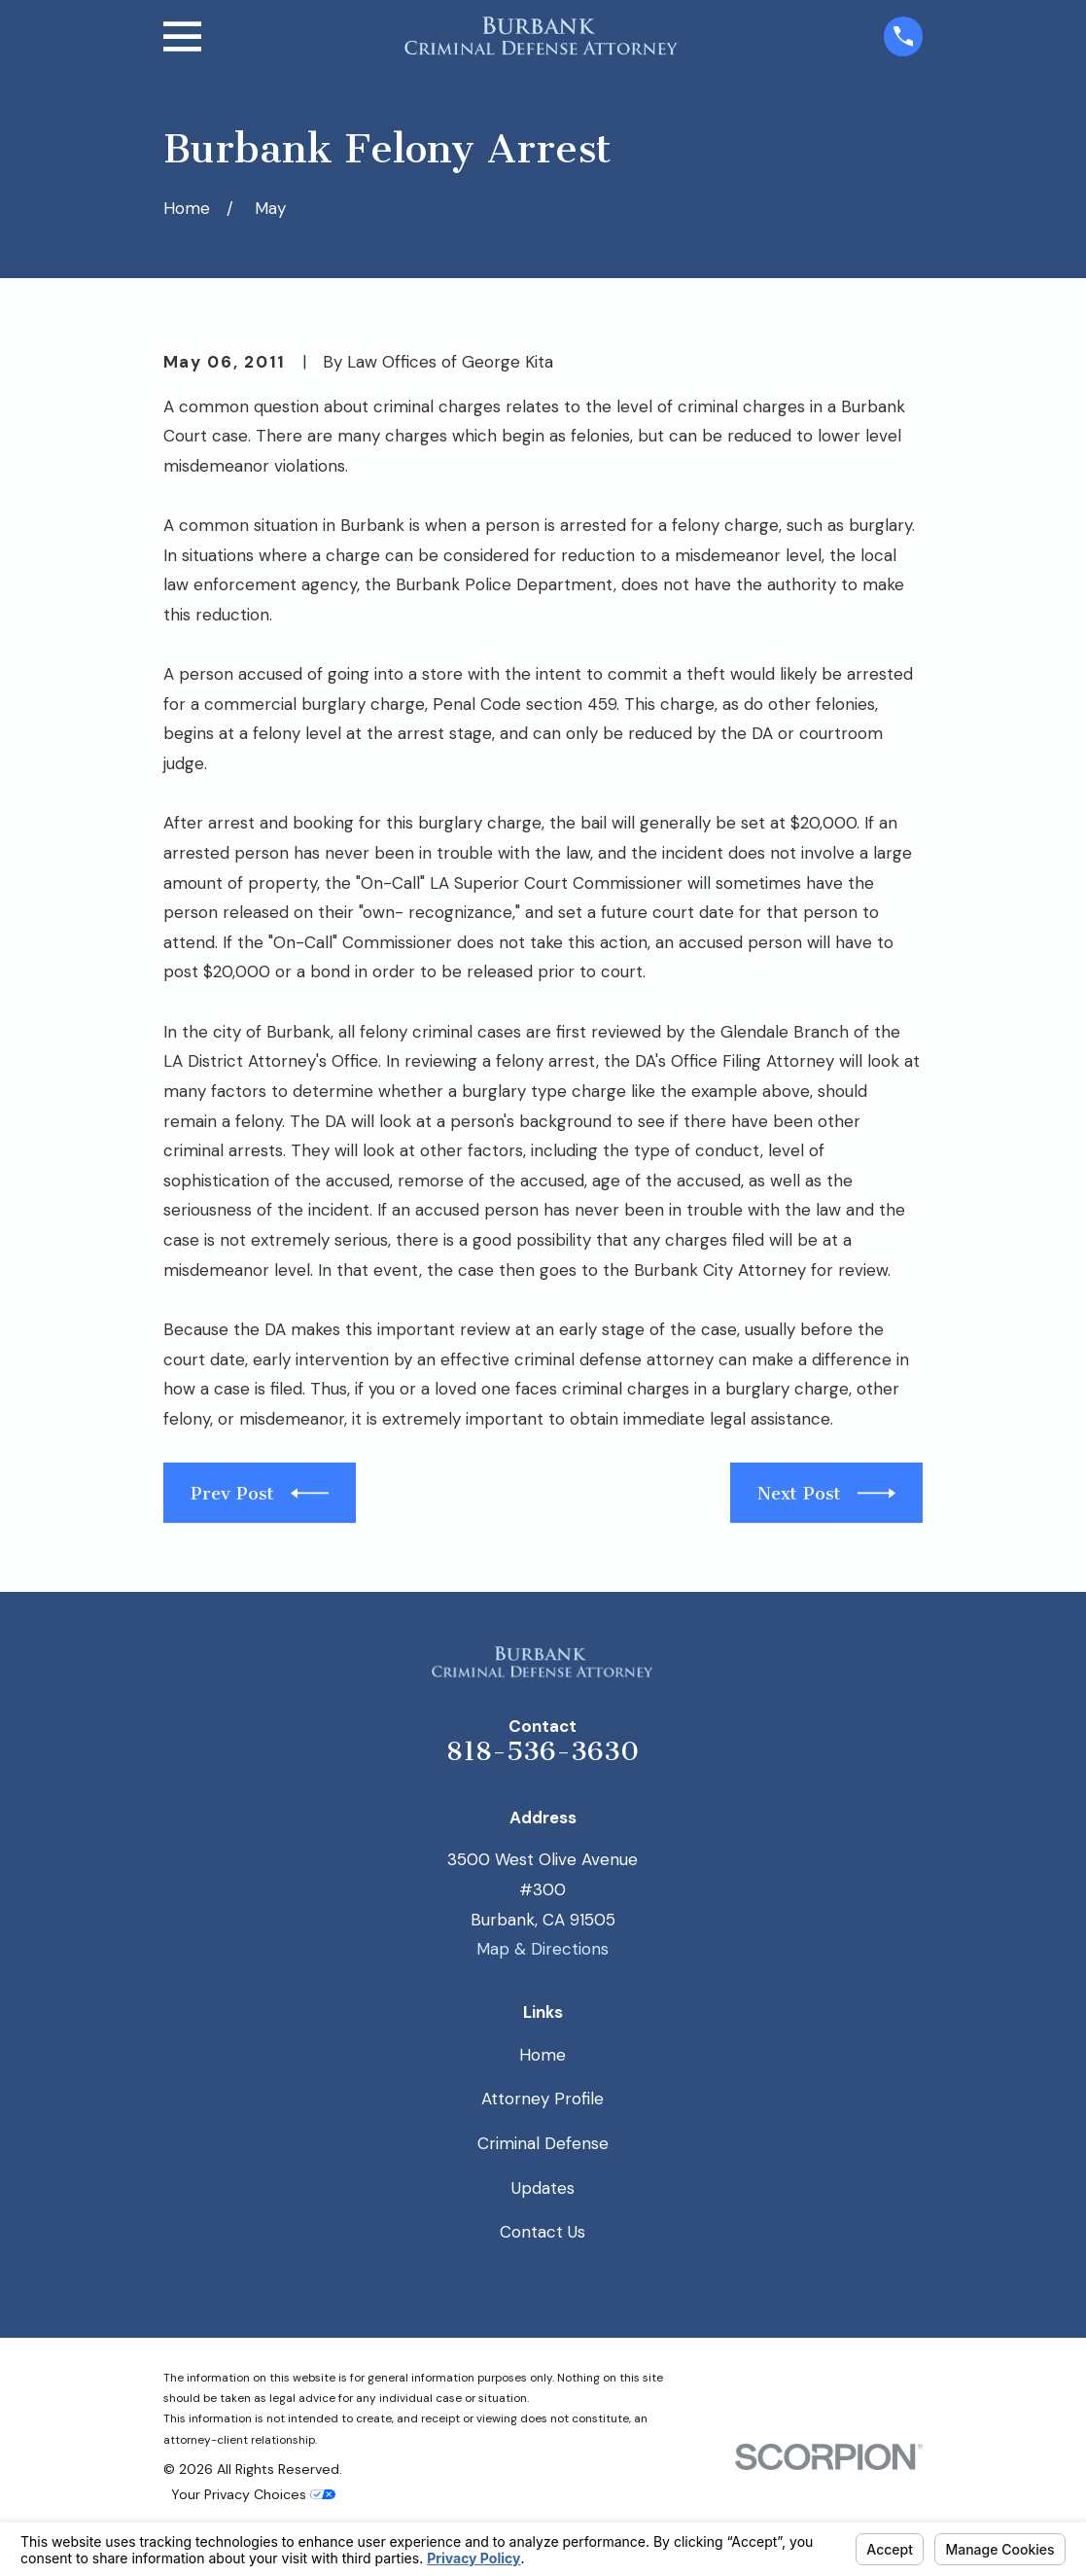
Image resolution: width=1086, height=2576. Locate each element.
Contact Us (542, 2231)
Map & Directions (542, 1948)
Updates (543, 2188)
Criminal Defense (543, 2143)
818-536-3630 (542, 1751)
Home (542, 2054)
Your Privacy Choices (253, 2494)
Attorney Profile (542, 2098)
